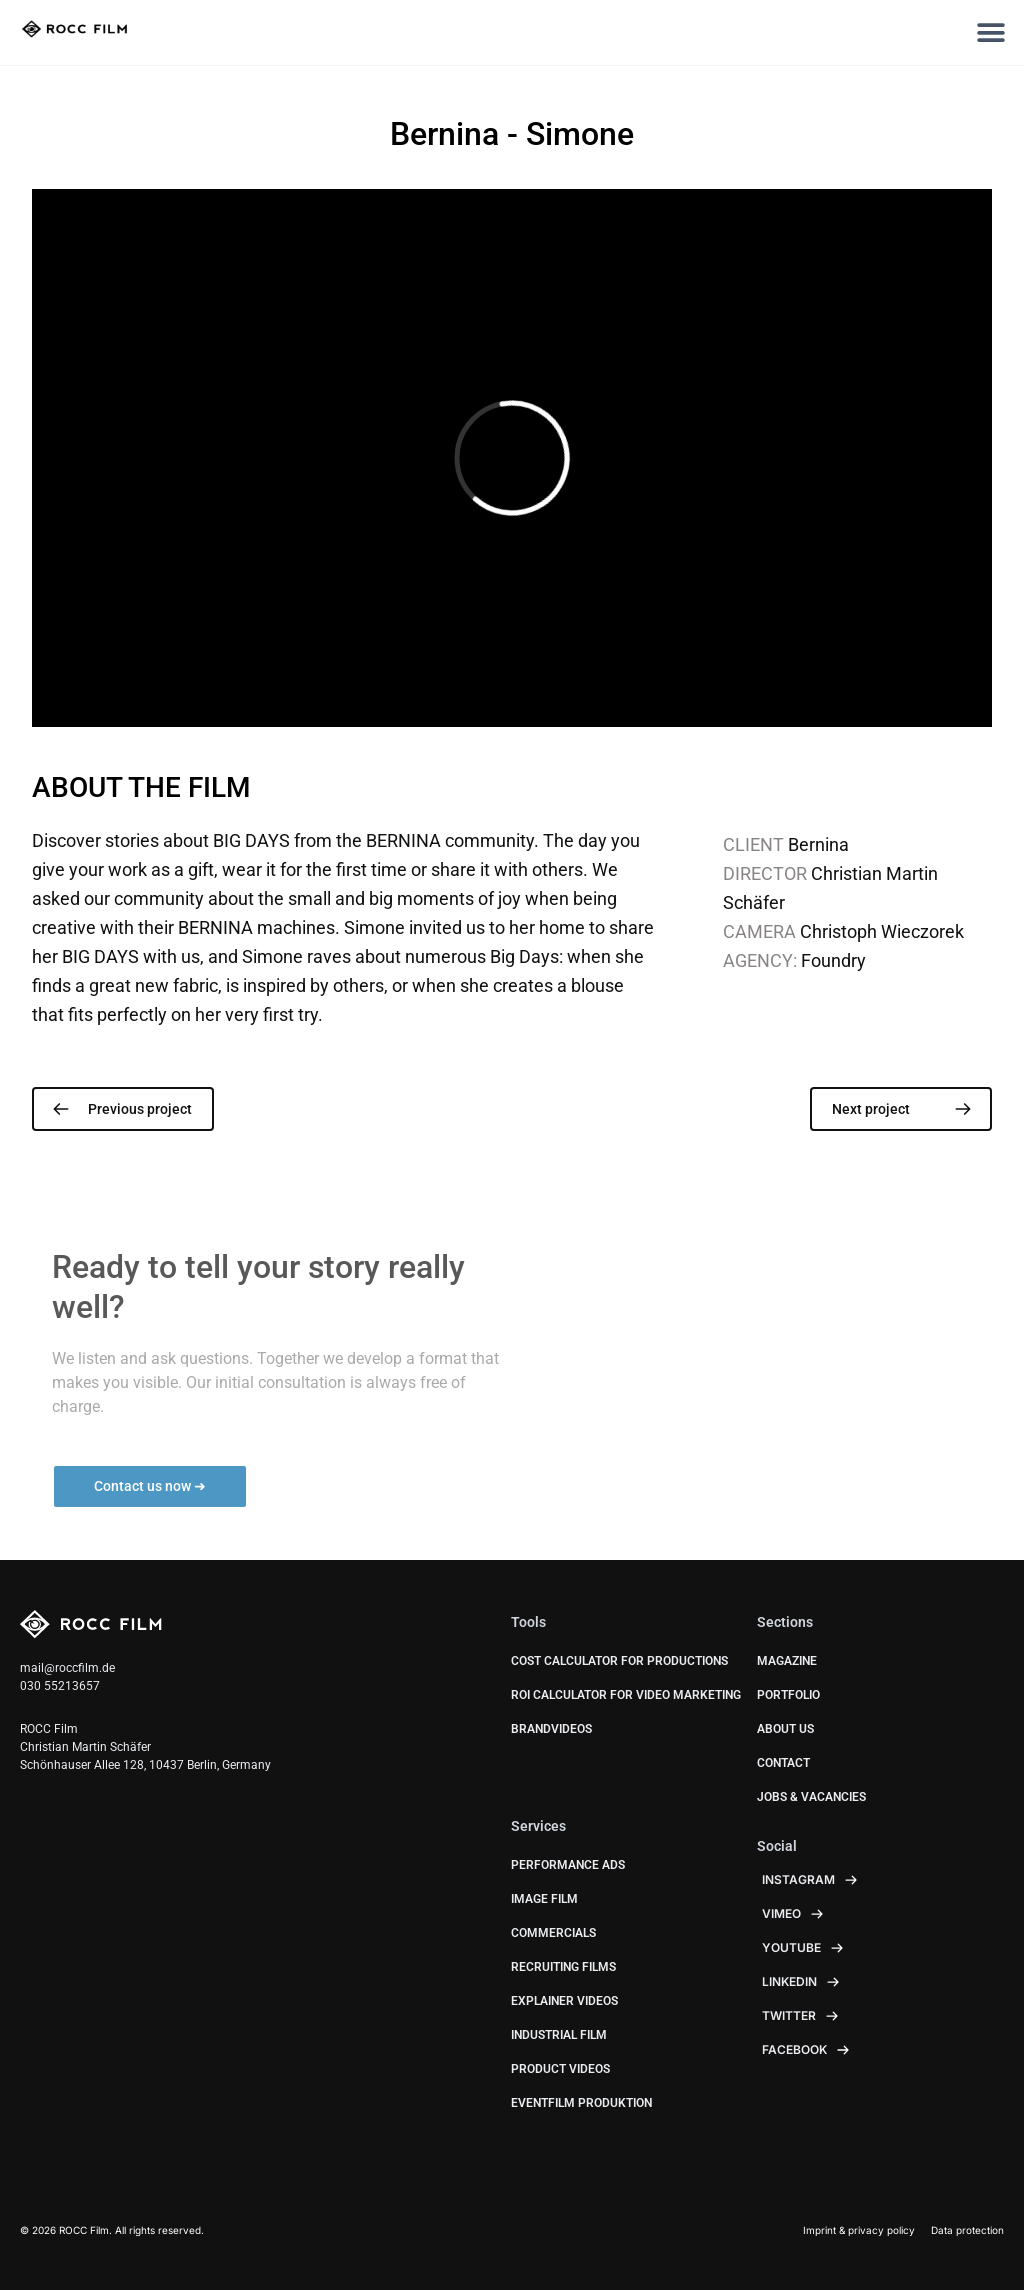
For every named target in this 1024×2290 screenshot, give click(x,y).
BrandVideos (551, 1729)
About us (785, 1729)
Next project (871, 1109)
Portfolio (788, 1695)
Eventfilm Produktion (581, 2103)
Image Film (544, 1899)
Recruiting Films (563, 1967)
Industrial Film (559, 2035)
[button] (991, 32)
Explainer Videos (564, 2001)
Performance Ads (568, 1865)
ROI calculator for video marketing (626, 1695)
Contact (783, 1763)
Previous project (140, 1109)
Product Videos (560, 2069)
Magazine (787, 1661)
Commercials (553, 1933)
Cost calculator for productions (619, 1661)
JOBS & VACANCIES (811, 1797)
